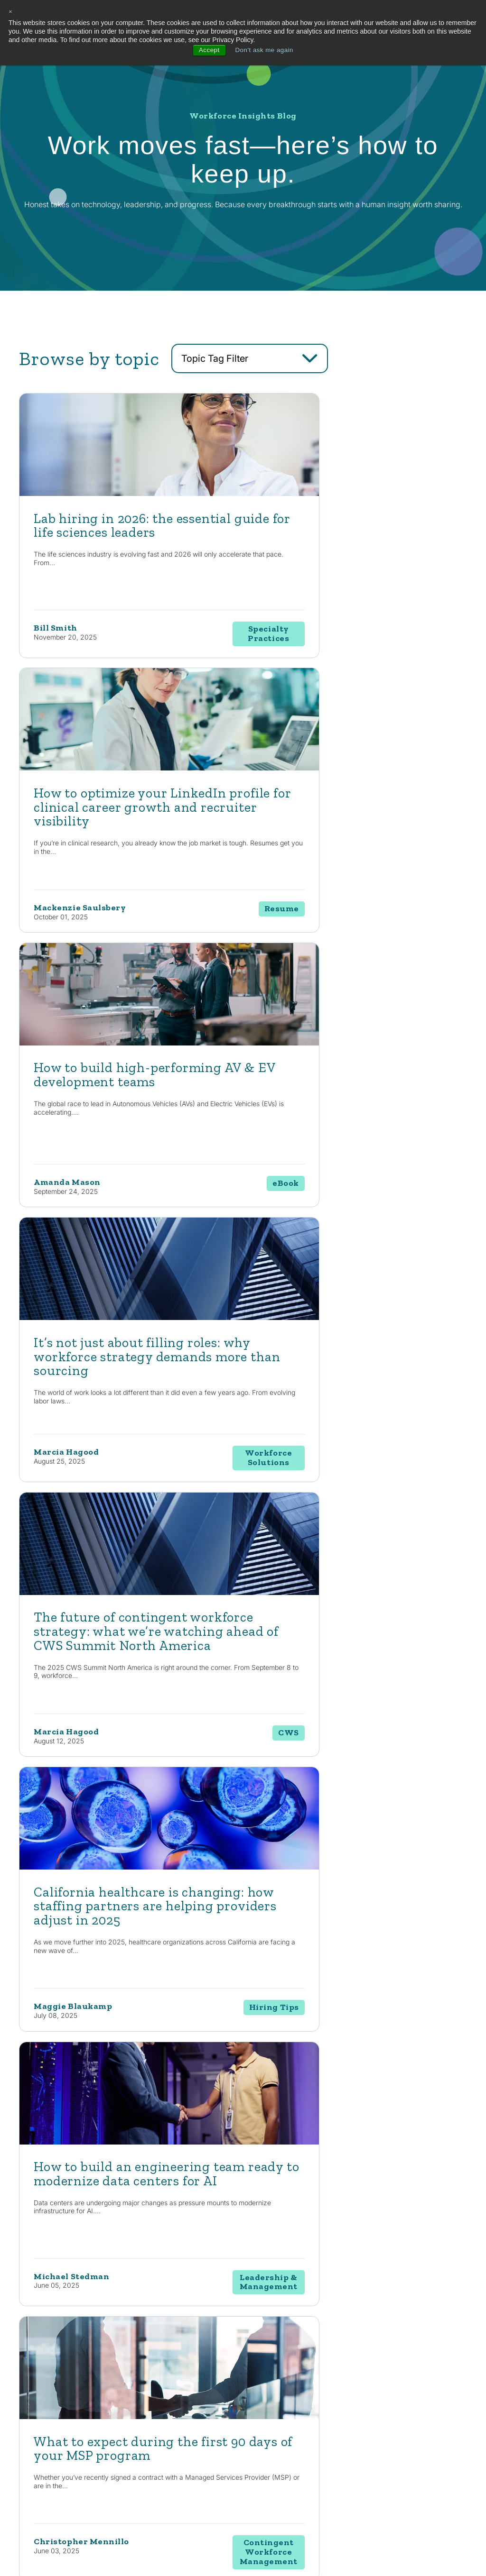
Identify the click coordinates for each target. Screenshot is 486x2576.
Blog (364, 2371)
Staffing (280, 2389)
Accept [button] (207, 50)
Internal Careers (426, 2371)
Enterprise (284, 2406)
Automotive (327, 2371)
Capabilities (240, 2352)
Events (367, 2423)
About (414, 2352)
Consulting (284, 2371)
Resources (376, 2352)
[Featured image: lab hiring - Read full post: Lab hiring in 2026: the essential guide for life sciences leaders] (125, 493)
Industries (329, 2352)
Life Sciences (330, 2389)
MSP (276, 2456)
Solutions (286, 2352)
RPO (276, 2423)
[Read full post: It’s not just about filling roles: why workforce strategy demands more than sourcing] (347, 766)
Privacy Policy (185, 2546)
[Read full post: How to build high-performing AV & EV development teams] (125, 766)
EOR (275, 2439)
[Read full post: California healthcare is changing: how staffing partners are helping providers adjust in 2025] (347, 1040)
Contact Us (82, 2209)
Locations (417, 2389)
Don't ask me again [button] (264, 50)
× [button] (11, 12)
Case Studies (375, 2406)
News (365, 2389)
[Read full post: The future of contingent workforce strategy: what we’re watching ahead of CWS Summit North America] (125, 1040)
